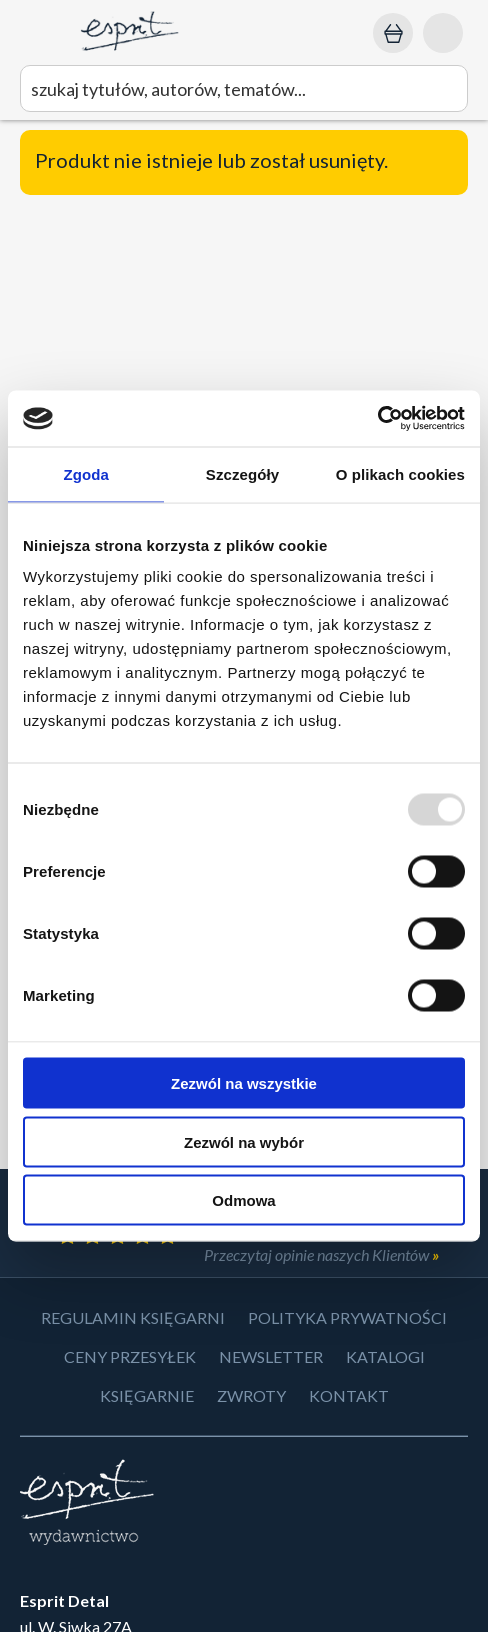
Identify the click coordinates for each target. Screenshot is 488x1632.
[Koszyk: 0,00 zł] (393, 33)
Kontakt (349, 1395)
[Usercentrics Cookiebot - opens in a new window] (377, 419)
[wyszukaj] (244, 88)
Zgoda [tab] (86, 473)
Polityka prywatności (347, 1317)
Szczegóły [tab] (242, 473)
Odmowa (243, 1200)
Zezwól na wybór (244, 1141)
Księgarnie (147, 1395)
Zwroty (251, 1395)
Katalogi (385, 1356)
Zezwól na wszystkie (244, 1083)
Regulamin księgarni (133, 1317)
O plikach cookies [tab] (400, 473)
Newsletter (271, 1356)
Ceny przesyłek (130, 1356)
